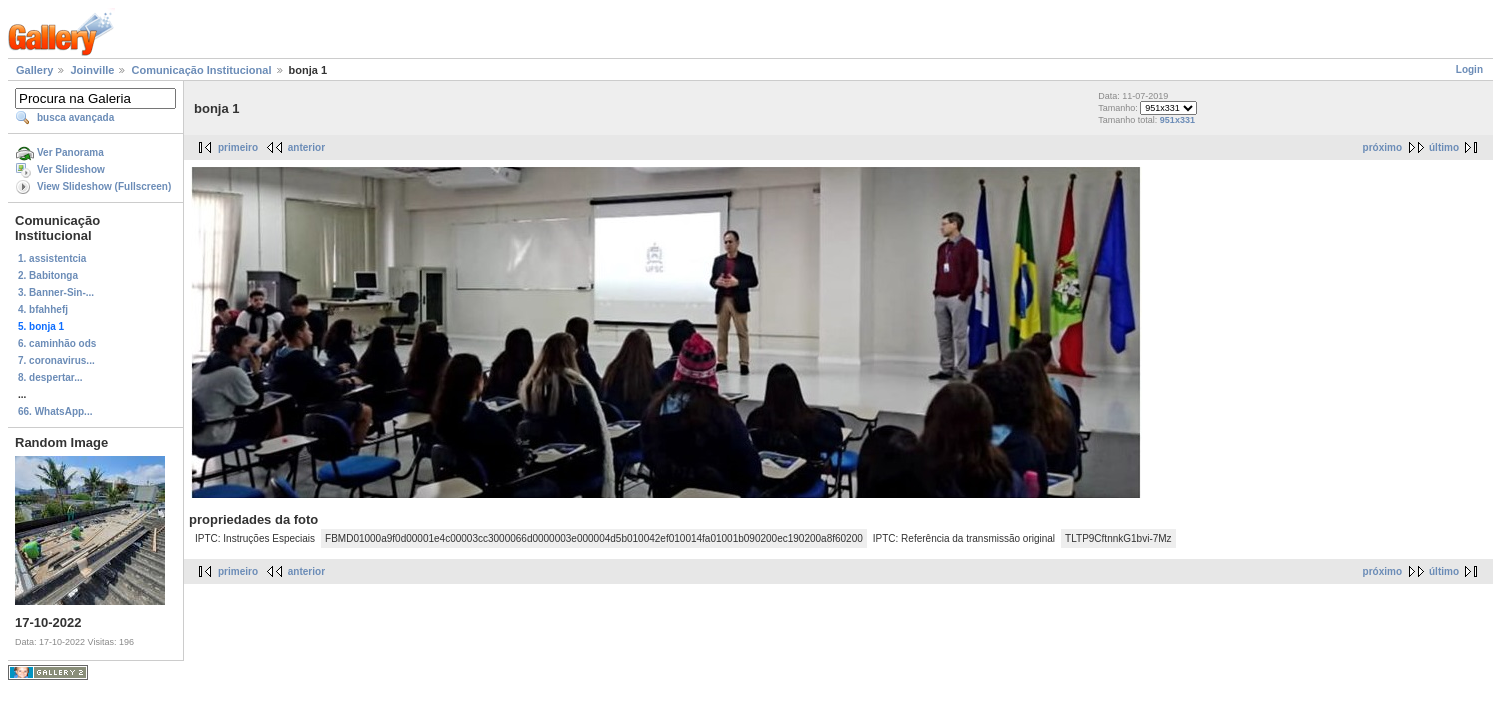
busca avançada (75, 117)
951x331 (1177, 120)
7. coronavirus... (56, 360)
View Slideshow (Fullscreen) (104, 186)
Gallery (34, 70)
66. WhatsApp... (55, 411)
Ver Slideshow (71, 169)
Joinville (92, 70)
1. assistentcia (52, 258)
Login (1469, 69)
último (1444, 147)
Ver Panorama (70, 152)
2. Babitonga (48, 275)
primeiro (238, 147)
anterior (306, 147)
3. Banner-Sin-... (56, 292)
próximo (1382, 147)
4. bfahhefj (43, 309)
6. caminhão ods (57, 343)
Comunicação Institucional (201, 70)
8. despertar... (50, 377)
